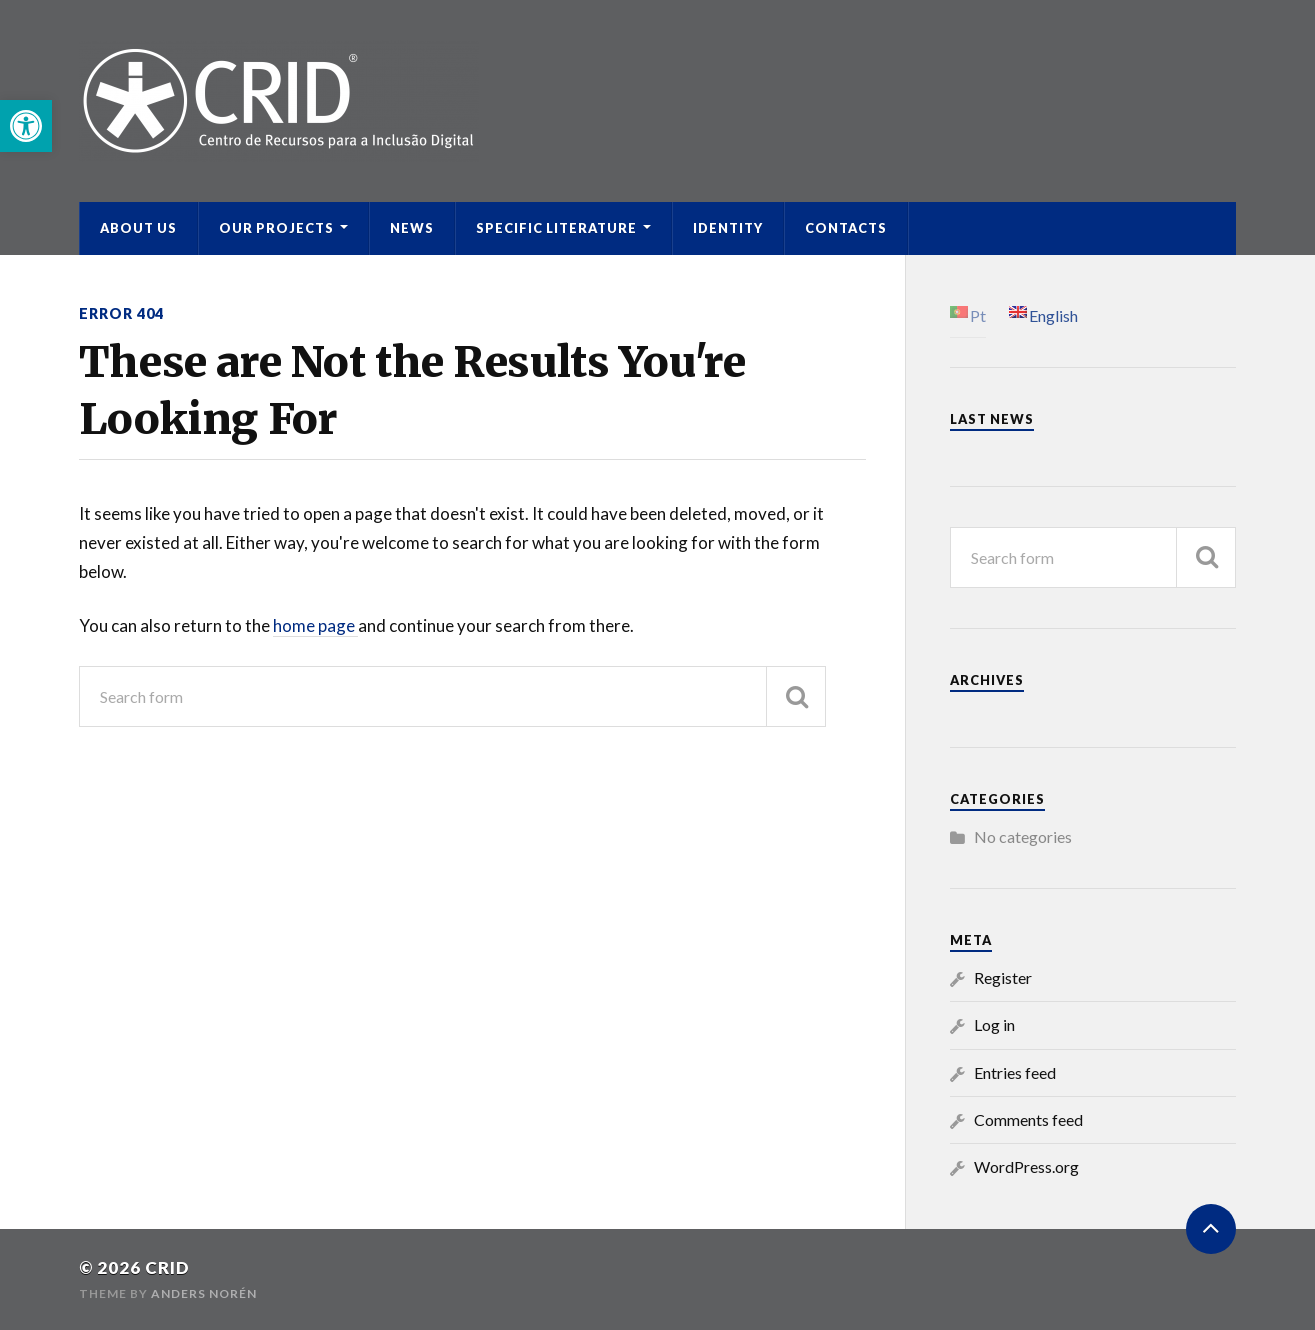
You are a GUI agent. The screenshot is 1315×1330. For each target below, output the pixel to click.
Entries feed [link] (1015, 1072)
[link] (26, 126)
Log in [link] (994, 1024)
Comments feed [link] (1028, 1119)
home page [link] (315, 625)
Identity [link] (728, 228)
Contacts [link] (846, 228)
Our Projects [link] (276, 228)
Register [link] (1003, 977)
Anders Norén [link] (204, 1293)
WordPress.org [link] (1026, 1166)
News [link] (412, 228)
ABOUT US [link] (138, 228)
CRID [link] (167, 1267)
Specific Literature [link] (556, 228)
